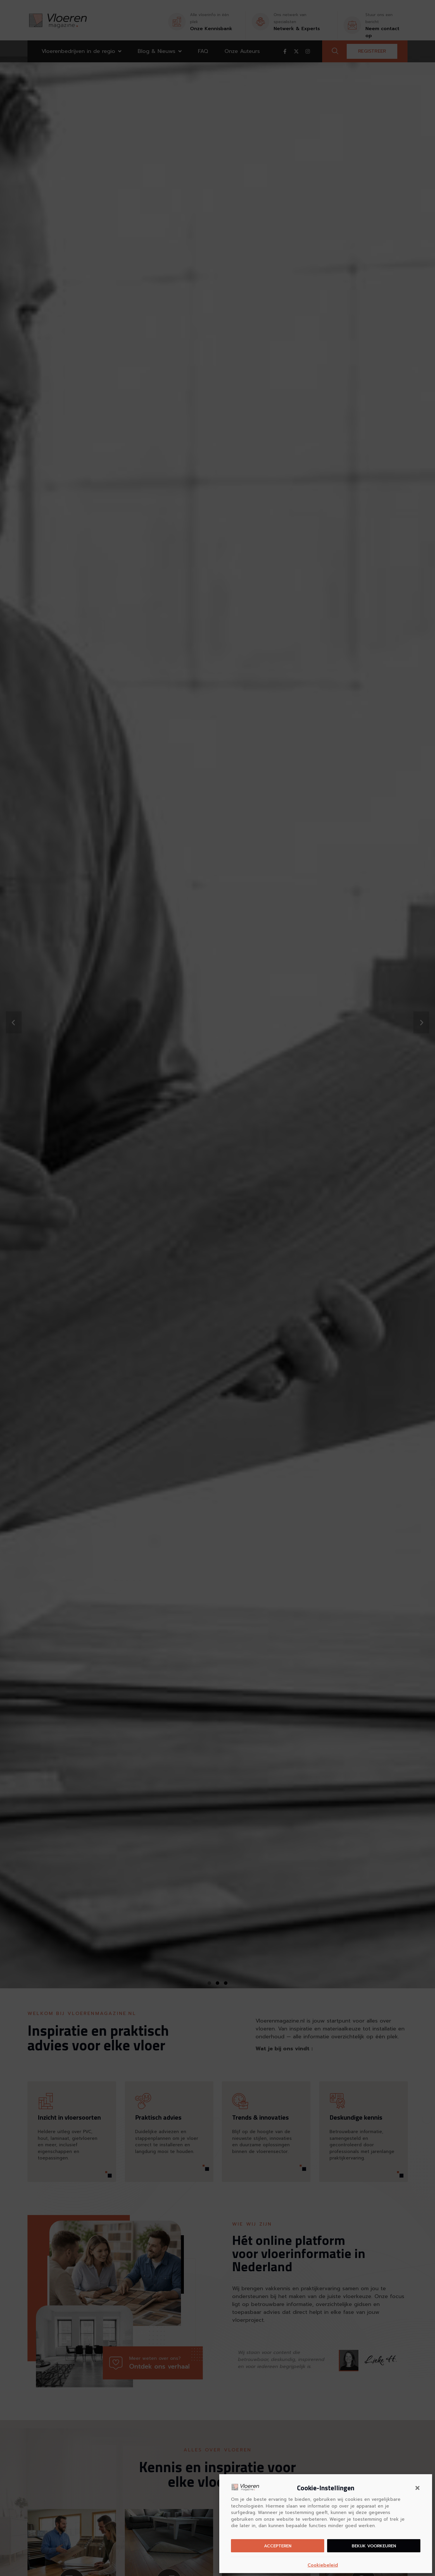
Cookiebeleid (323, 2565)
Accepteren (277, 2546)
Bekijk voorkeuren (374, 2546)
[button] (417, 2488)
